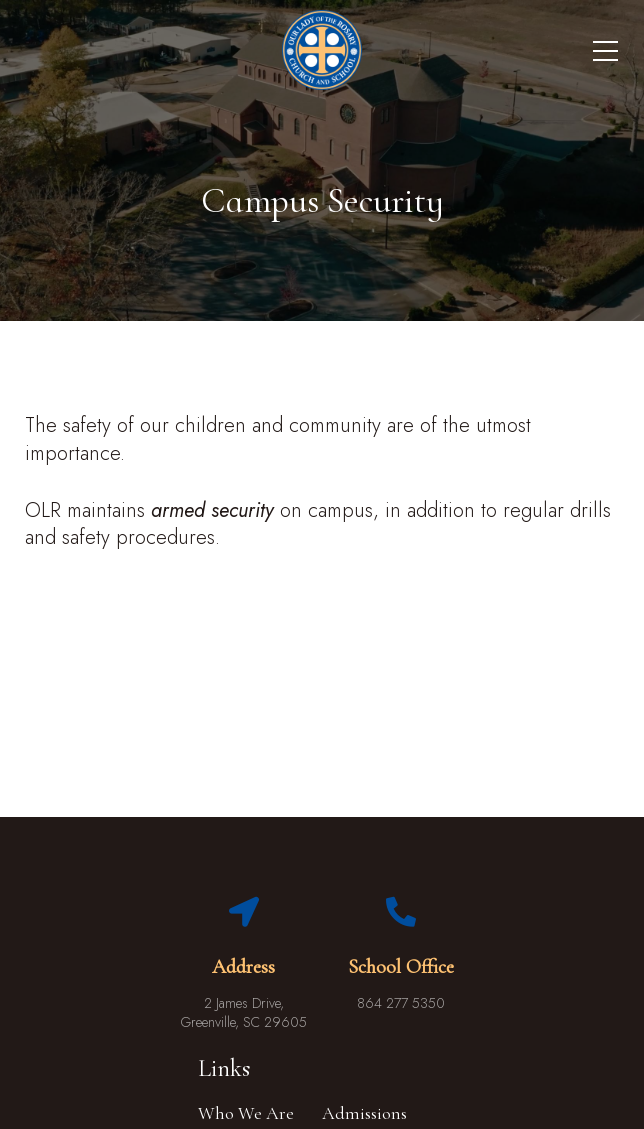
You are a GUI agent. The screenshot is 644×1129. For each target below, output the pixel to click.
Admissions (364, 1113)
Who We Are (246, 1113)
